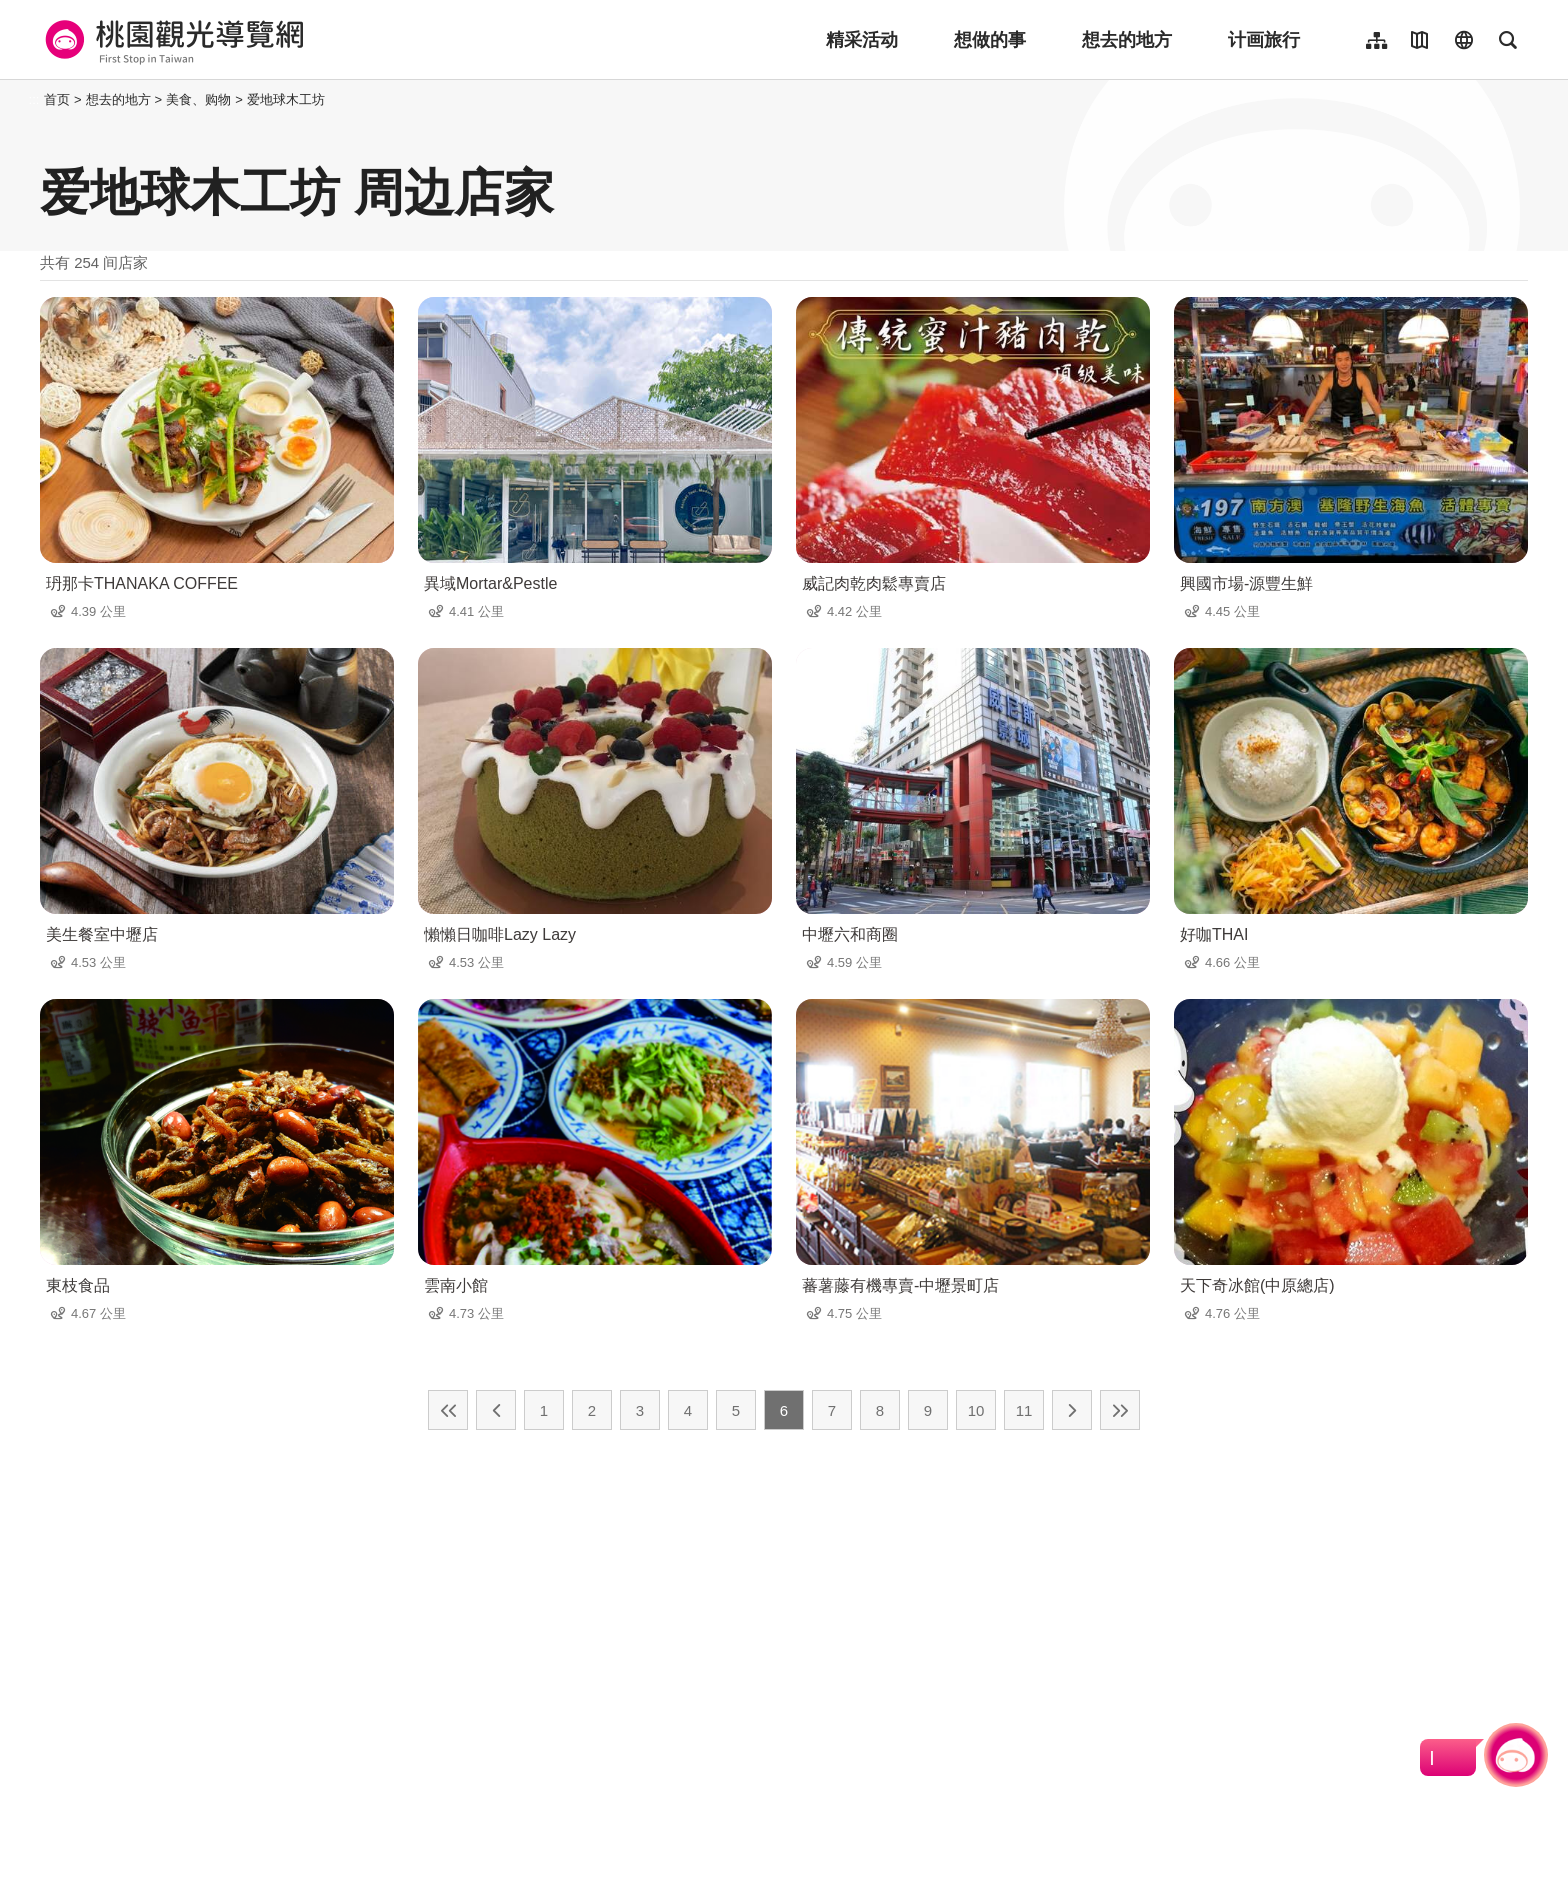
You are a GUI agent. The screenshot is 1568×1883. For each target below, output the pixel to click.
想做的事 (990, 40)
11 (1024, 1410)
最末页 (1120, 1410)
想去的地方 (1127, 40)
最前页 (448, 1410)
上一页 (496, 1410)
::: (34, 99)
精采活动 (862, 40)
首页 (57, 99)
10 (976, 1410)
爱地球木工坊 (286, 99)
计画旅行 (1264, 40)
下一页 (1072, 1410)
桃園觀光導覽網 (171, 40)
